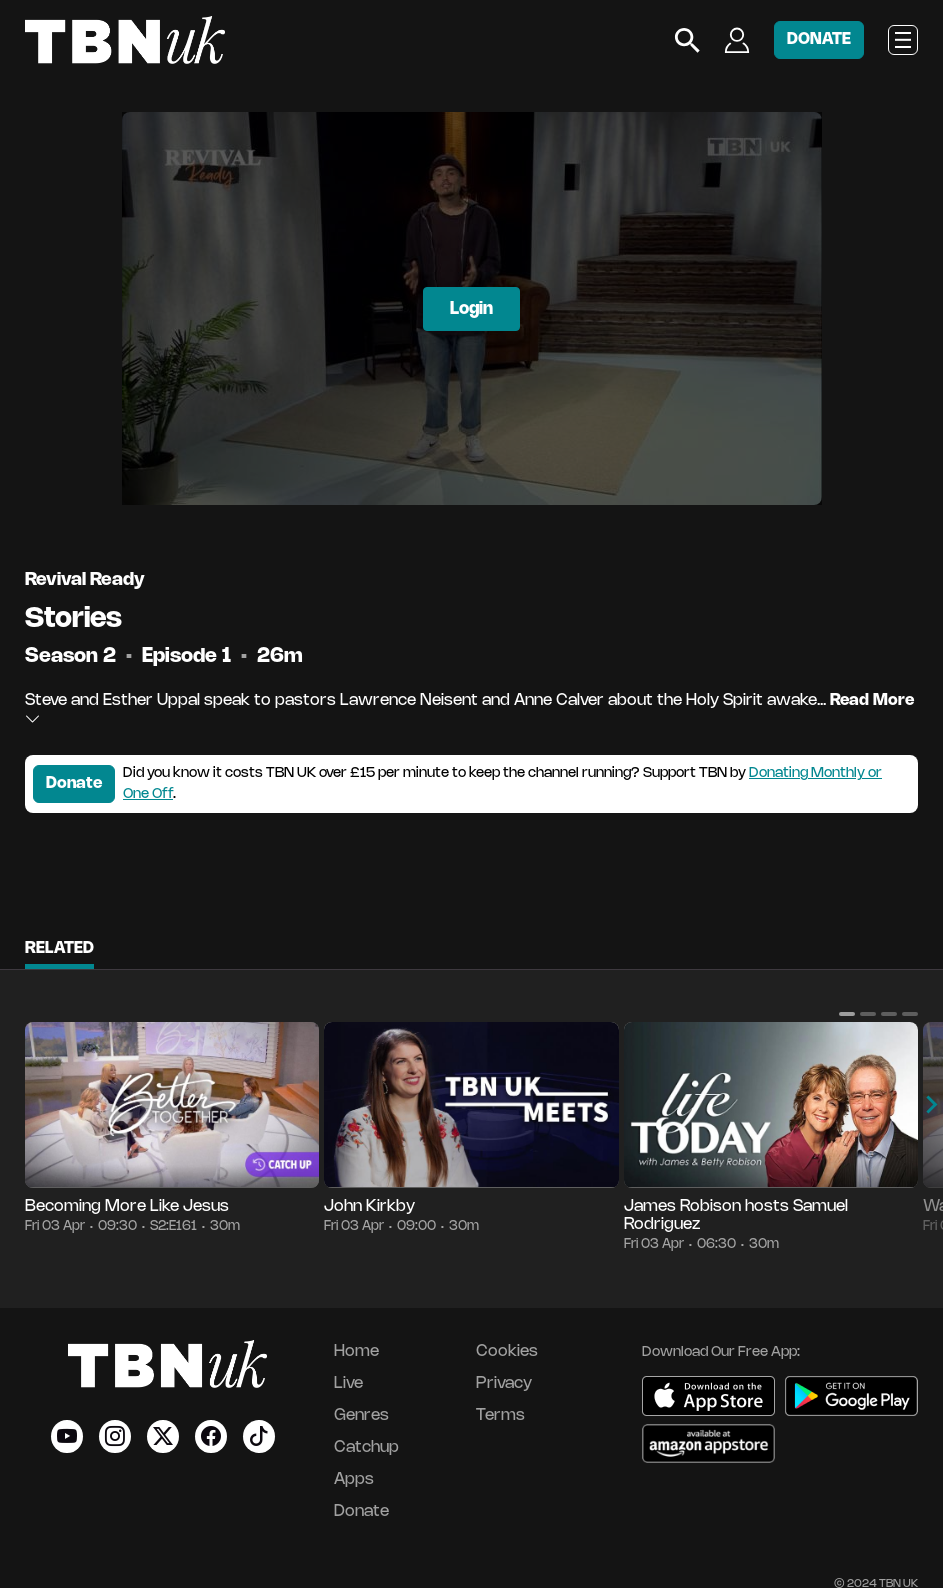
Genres (361, 1415)
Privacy (504, 1383)
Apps (354, 1479)
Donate (74, 783)
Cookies (507, 1351)
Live (348, 1383)
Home (356, 1351)
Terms (500, 1415)
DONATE (819, 39)
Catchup (366, 1447)
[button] (847, 1014)
